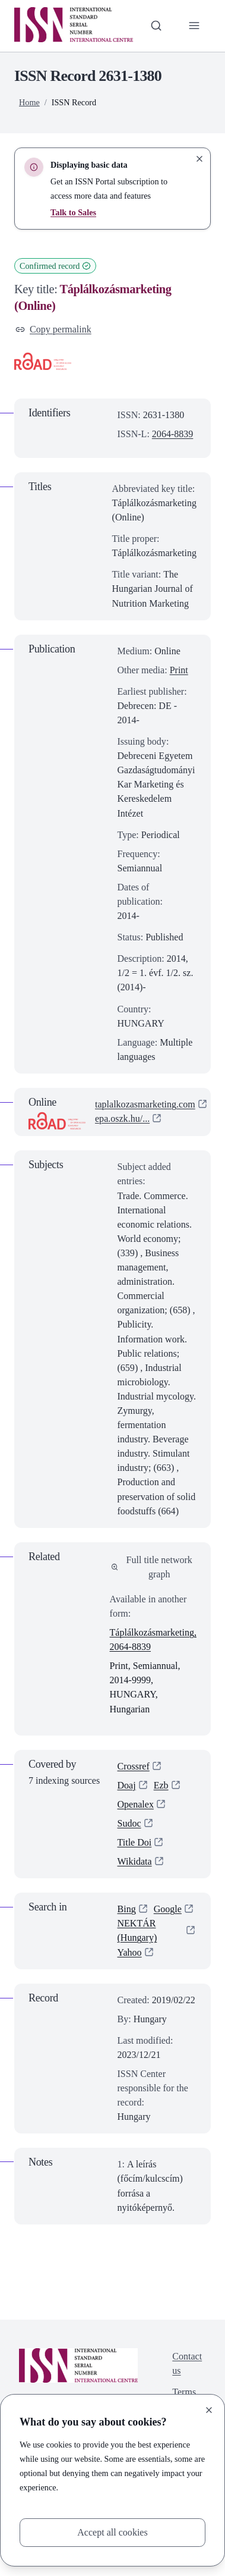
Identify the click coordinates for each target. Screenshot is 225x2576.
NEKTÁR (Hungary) (137, 1930)
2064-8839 (172, 434)
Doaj (127, 1785)
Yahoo (130, 1952)
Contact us (187, 2363)
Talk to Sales (73, 212)
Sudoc (129, 1823)
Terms (184, 2392)
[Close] (209, 2410)
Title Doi (135, 1842)
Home (29, 102)
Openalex (136, 1804)
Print (179, 670)
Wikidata (135, 1861)
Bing (127, 1909)
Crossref (134, 1766)
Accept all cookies (112, 2532)
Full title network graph (151, 1567)
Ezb (161, 1785)
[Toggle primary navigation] (194, 25)
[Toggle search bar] (156, 25)
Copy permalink (53, 329)
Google (168, 1909)
